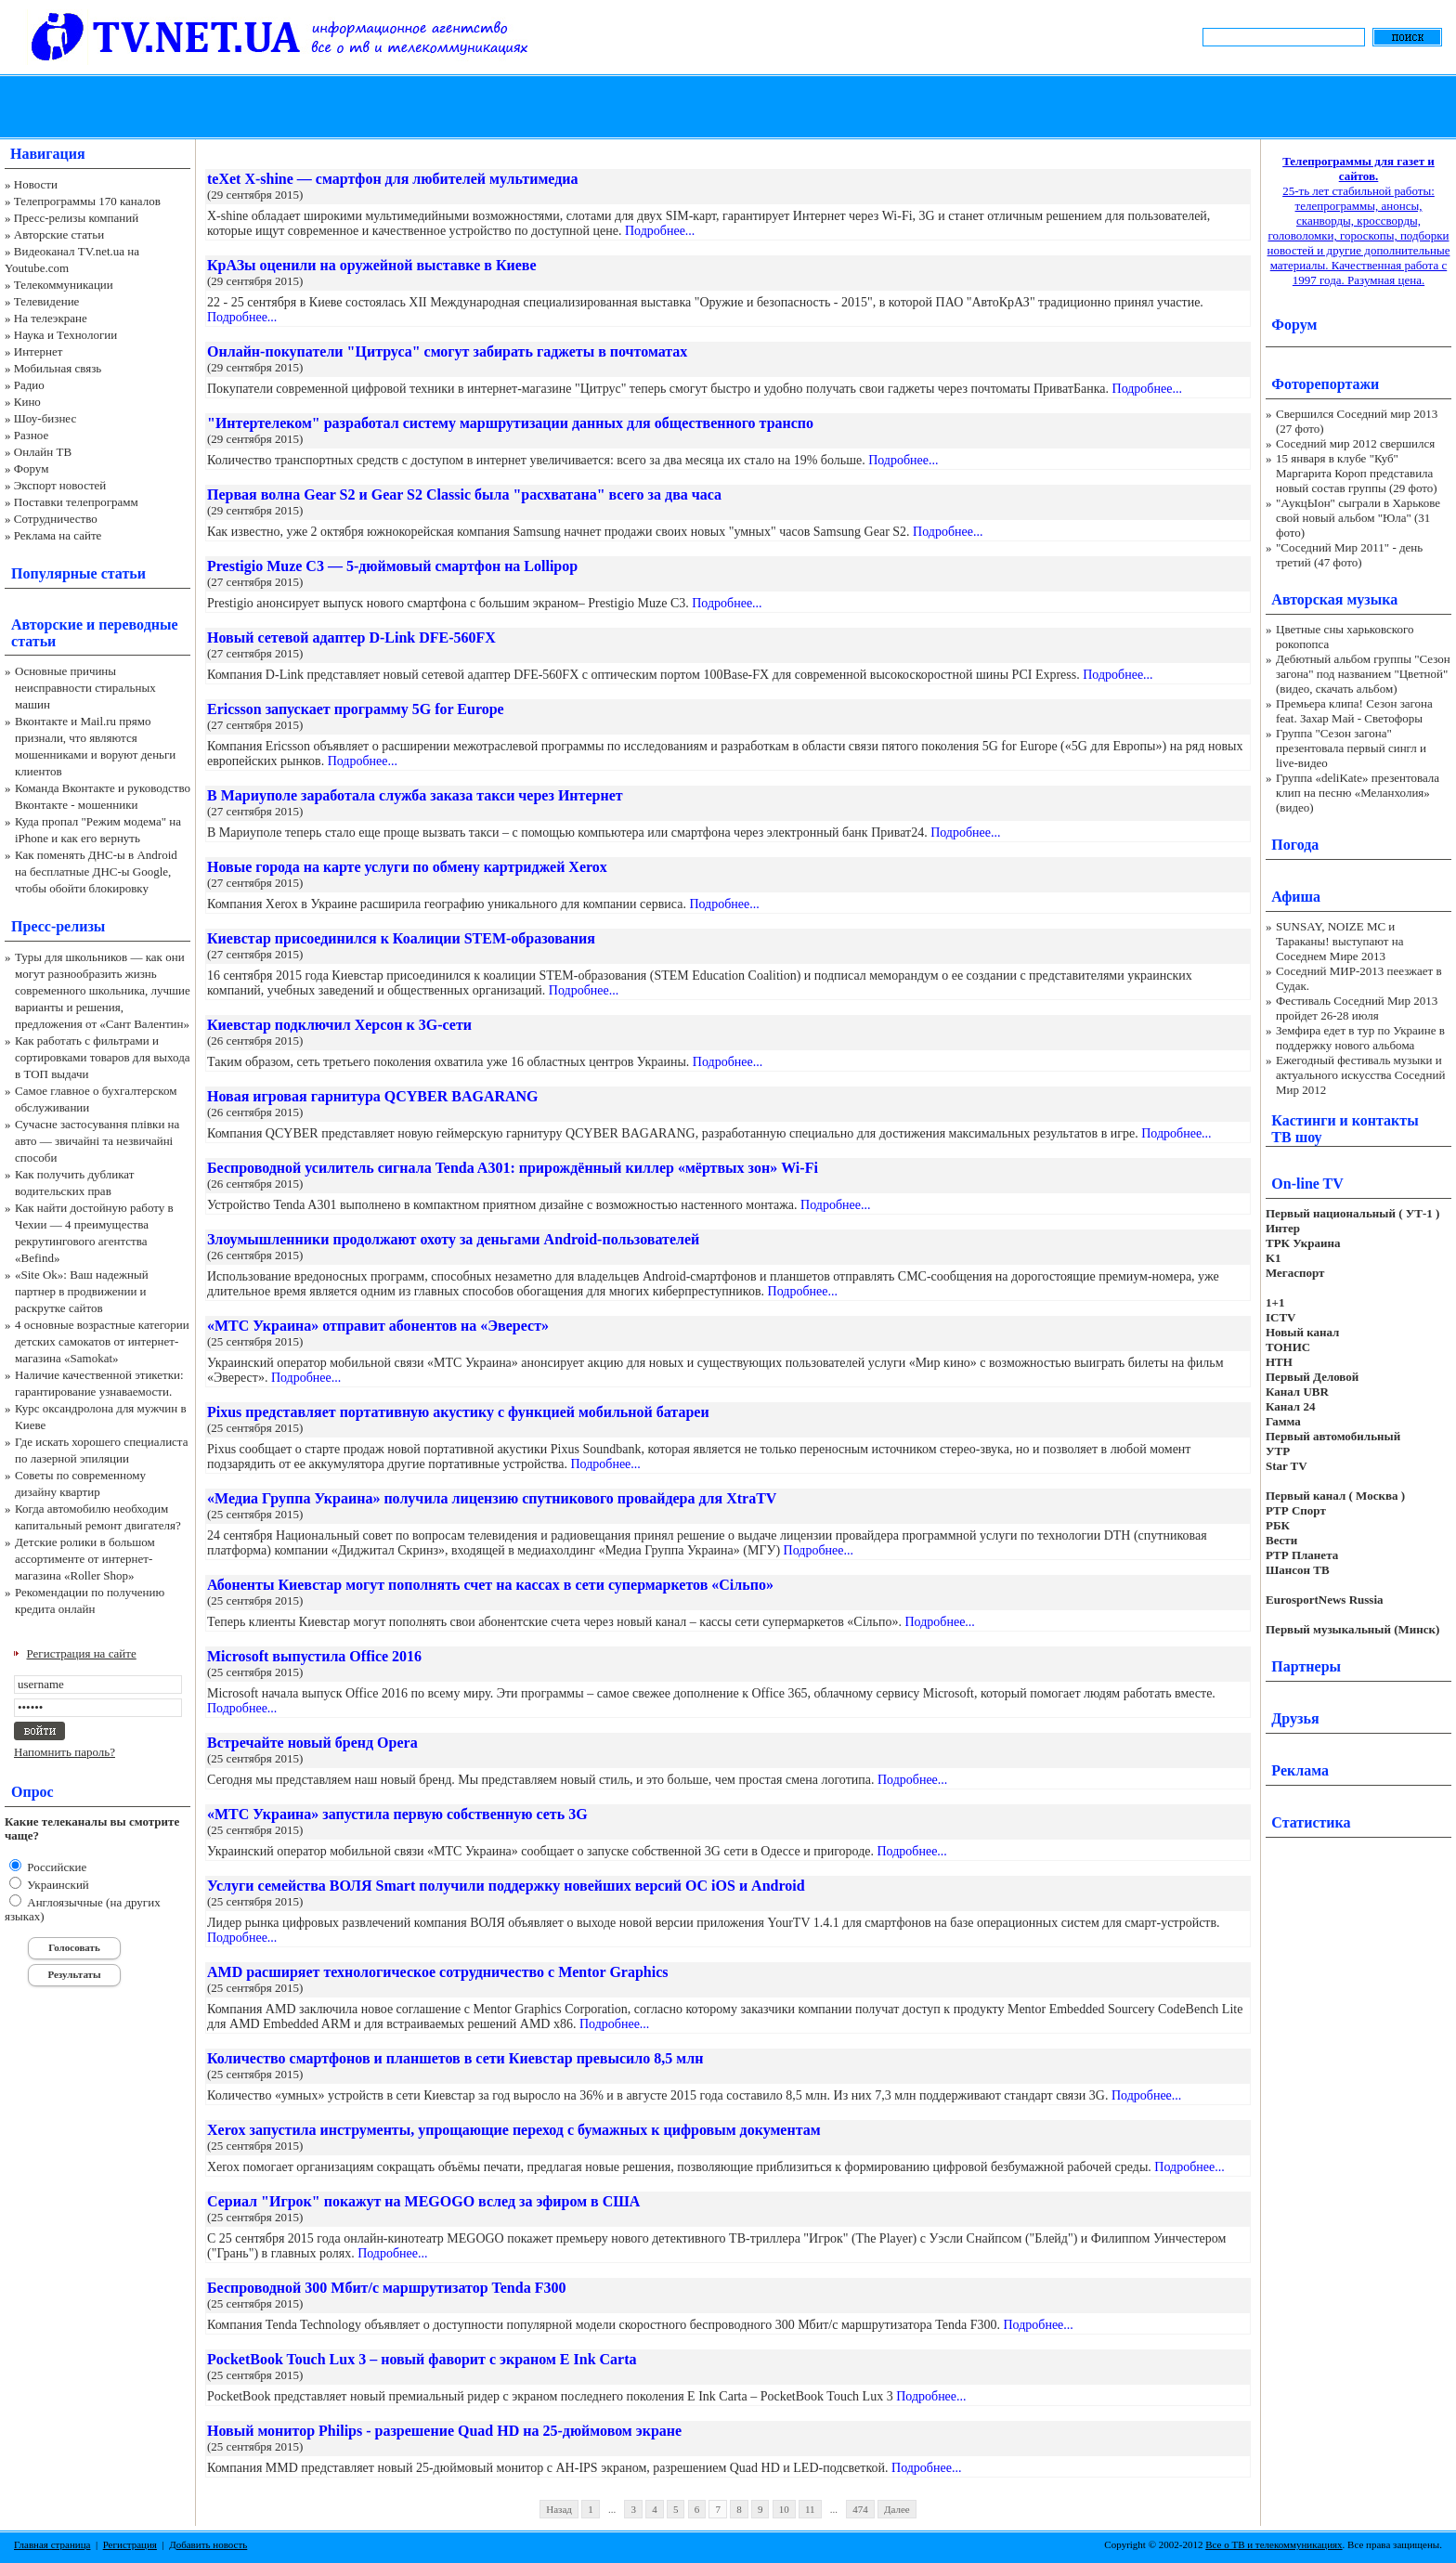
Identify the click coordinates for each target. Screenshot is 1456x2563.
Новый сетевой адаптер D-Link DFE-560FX (351, 637)
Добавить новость (208, 2544)
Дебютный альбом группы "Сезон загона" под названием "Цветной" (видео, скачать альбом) (1363, 674)
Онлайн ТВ (43, 452)
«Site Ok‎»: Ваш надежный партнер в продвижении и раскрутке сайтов (82, 1291)
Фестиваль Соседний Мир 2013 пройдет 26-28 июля (1356, 1008)
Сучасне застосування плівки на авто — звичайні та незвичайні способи (97, 1140)
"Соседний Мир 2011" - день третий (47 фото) (1349, 554)
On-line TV (1307, 1183)
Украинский (56, 1885)
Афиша (1295, 896)
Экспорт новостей (60, 485)
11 (810, 2509)
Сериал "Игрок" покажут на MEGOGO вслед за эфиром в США (423, 2201)
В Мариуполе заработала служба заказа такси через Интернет (415, 795)
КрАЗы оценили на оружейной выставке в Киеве (372, 265)
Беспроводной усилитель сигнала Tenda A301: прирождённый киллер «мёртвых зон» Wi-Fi (512, 1168)
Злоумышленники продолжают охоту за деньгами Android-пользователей (453, 1239)
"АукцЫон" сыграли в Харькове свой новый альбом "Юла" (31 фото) (1358, 518)
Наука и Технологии (65, 335)
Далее (897, 2509)
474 (860, 2509)
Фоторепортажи (1325, 384)
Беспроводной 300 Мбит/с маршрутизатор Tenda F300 (386, 2288)
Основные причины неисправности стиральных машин (85, 687)
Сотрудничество (56, 519)
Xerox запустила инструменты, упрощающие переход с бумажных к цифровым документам (514, 2130)
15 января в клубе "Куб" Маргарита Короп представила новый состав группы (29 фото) (1356, 473)
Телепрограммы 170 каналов (87, 201)
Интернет (38, 351)
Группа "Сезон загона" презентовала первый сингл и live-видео (1351, 748)
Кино (27, 402)
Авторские (47, 624)
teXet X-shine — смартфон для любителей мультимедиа (392, 179)
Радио (29, 385)
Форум (31, 468)
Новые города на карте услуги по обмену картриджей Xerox (407, 867)
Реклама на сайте (58, 535)
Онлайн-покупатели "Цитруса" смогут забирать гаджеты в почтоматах (447, 351)
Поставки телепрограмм (76, 502)
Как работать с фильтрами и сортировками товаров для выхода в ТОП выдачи (102, 1057)
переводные (137, 624)
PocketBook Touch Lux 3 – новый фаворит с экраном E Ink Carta (422, 2359)
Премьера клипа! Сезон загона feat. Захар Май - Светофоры (1354, 710)
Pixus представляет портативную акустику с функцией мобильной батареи (458, 1412)
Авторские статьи (59, 234)
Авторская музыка (1334, 599)
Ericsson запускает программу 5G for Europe (355, 709)
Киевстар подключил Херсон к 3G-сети (339, 1025)
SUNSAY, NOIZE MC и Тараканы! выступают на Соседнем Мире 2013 (1339, 941)
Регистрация (130, 2544)
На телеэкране (50, 318)
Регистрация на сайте (81, 1653)
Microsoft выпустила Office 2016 (314, 1656)
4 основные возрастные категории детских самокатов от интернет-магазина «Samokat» (102, 1341)
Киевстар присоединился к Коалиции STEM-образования (401, 938)
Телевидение (47, 301)
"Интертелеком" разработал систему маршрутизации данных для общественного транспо (510, 423)
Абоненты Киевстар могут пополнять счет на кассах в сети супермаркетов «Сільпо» (490, 1585)
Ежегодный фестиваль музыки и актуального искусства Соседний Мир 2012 (1360, 1075)
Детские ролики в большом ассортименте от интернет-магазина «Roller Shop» (85, 1558)
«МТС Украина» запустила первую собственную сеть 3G (397, 1814)
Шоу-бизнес (45, 418)
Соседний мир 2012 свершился (1355, 443)
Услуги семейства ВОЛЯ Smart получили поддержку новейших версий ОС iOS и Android (506, 1885)
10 (784, 2509)
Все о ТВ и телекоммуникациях (1273, 2544)
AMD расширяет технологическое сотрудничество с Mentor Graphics (438, 1972)
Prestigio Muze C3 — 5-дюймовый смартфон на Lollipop (392, 566)
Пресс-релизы (58, 926)
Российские (55, 1867)
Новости (36, 184)
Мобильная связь (57, 368)
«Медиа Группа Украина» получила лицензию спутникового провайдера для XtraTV (491, 1498)
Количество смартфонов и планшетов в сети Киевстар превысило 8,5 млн (455, 2058)
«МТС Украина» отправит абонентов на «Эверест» (378, 1326)
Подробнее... (660, 231)
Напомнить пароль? (64, 1752)
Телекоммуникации (63, 285)
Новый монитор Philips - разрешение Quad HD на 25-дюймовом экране (444, 2431)
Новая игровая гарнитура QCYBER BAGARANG (373, 1096)
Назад (559, 2509)
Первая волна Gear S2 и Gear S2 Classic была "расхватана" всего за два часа (464, 494)
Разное (31, 435)
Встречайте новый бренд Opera (312, 1742)
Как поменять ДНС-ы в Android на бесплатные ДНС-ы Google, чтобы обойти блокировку (96, 871)
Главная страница (52, 2544)
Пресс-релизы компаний (76, 218)
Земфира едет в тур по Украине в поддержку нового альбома (1360, 1037)
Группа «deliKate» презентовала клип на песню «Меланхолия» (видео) (1357, 792)
